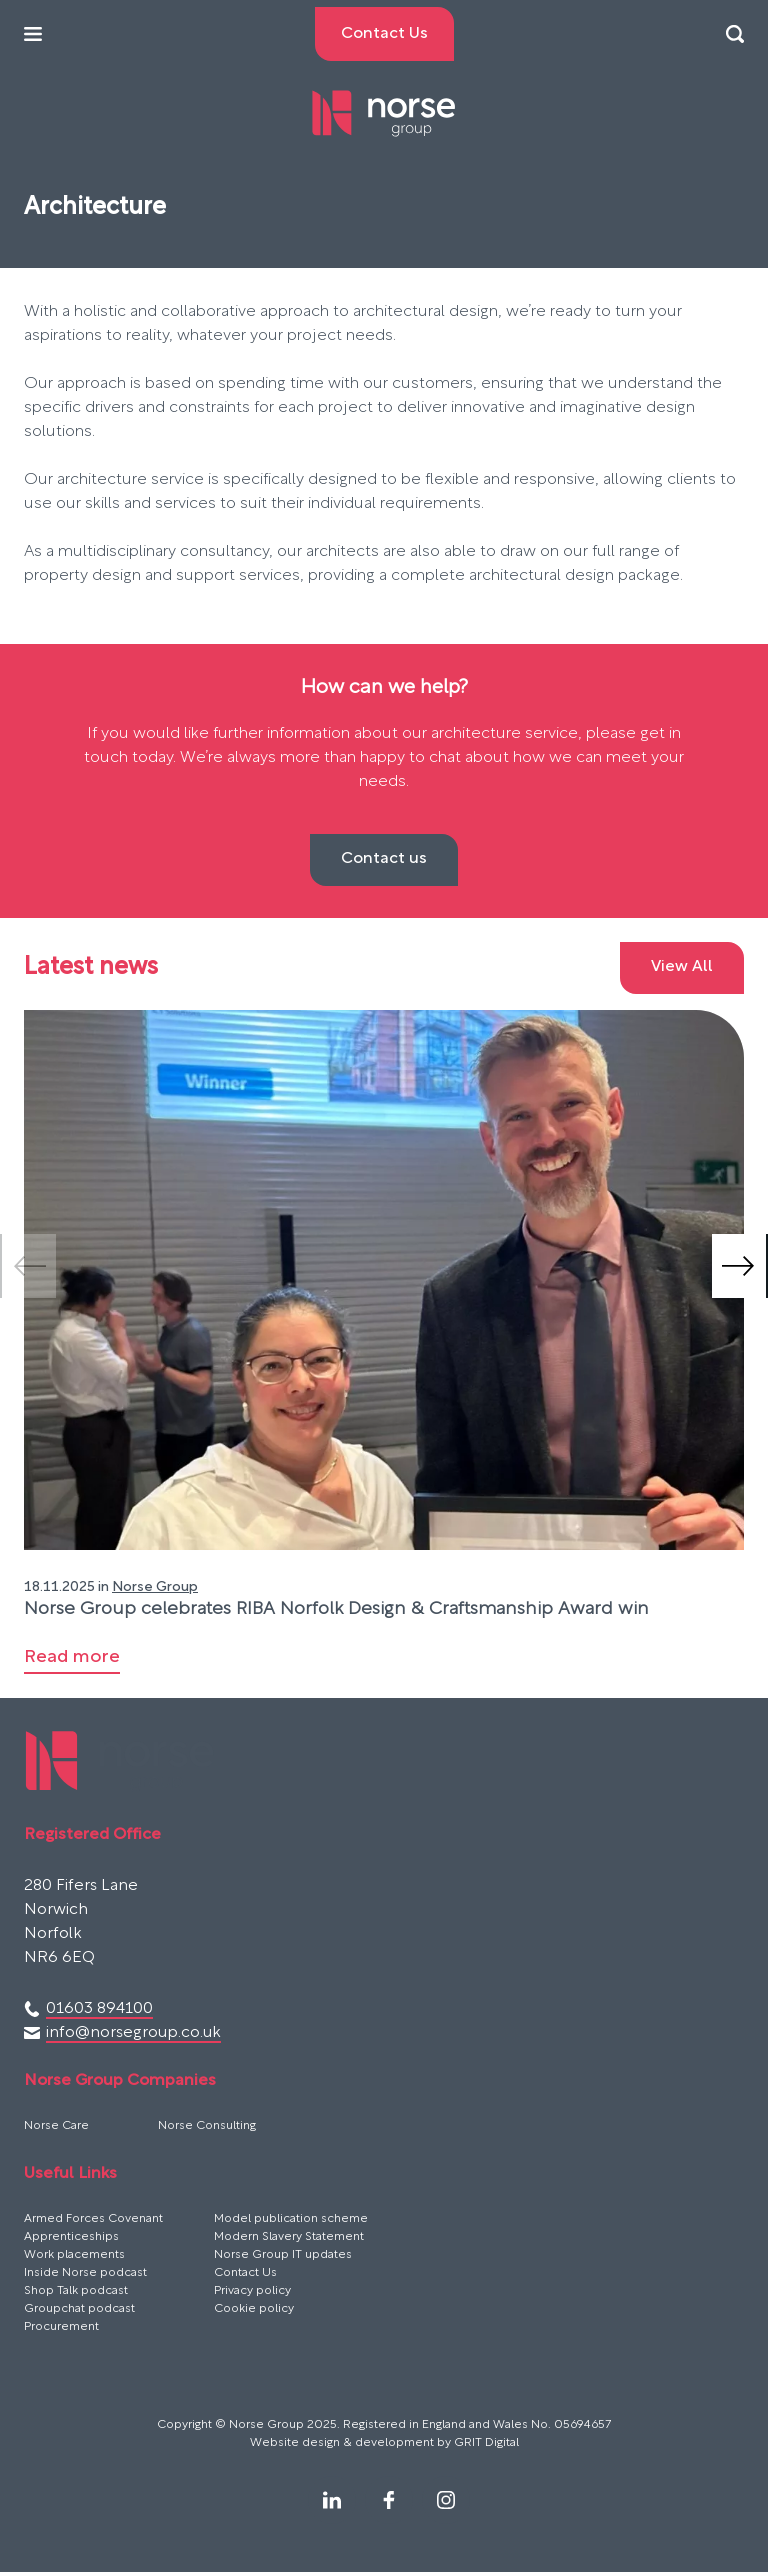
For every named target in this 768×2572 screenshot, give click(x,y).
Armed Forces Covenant (93, 2219)
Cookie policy (254, 2309)
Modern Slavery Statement (289, 2237)
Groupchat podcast (79, 2309)
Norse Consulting (207, 2126)
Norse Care (56, 2126)
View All (682, 967)
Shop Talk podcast (76, 2291)
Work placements (74, 2255)
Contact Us (245, 2273)
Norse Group (155, 1587)
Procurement (61, 2327)
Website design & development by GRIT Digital (384, 2443)
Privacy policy (252, 2291)
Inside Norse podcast (85, 2273)
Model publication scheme (291, 2219)
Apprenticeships (71, 2237)
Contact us (384, 859)
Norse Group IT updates (283, 2255)
